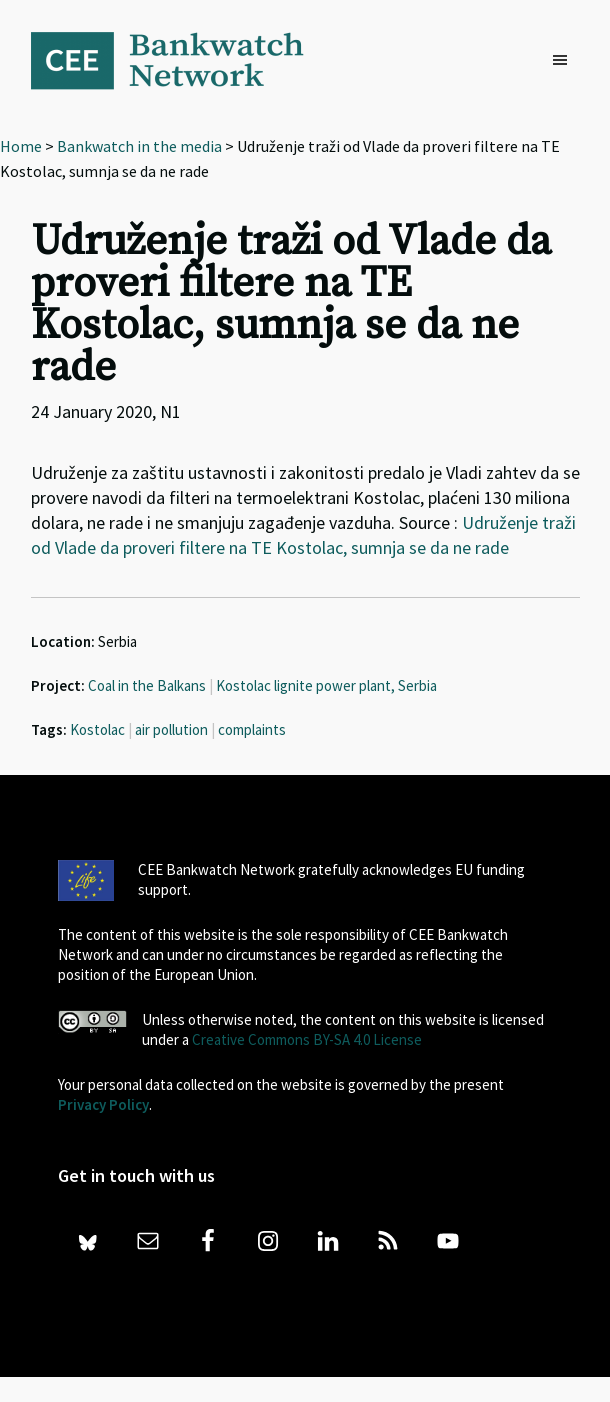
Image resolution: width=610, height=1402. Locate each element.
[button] (565, 61)
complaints (252, 729)
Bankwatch (181, 60)
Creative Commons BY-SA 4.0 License (307, 1039)
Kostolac (97, 729)
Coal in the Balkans (147, 685)
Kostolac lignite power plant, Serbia (326, 685)
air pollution (171, 729)
